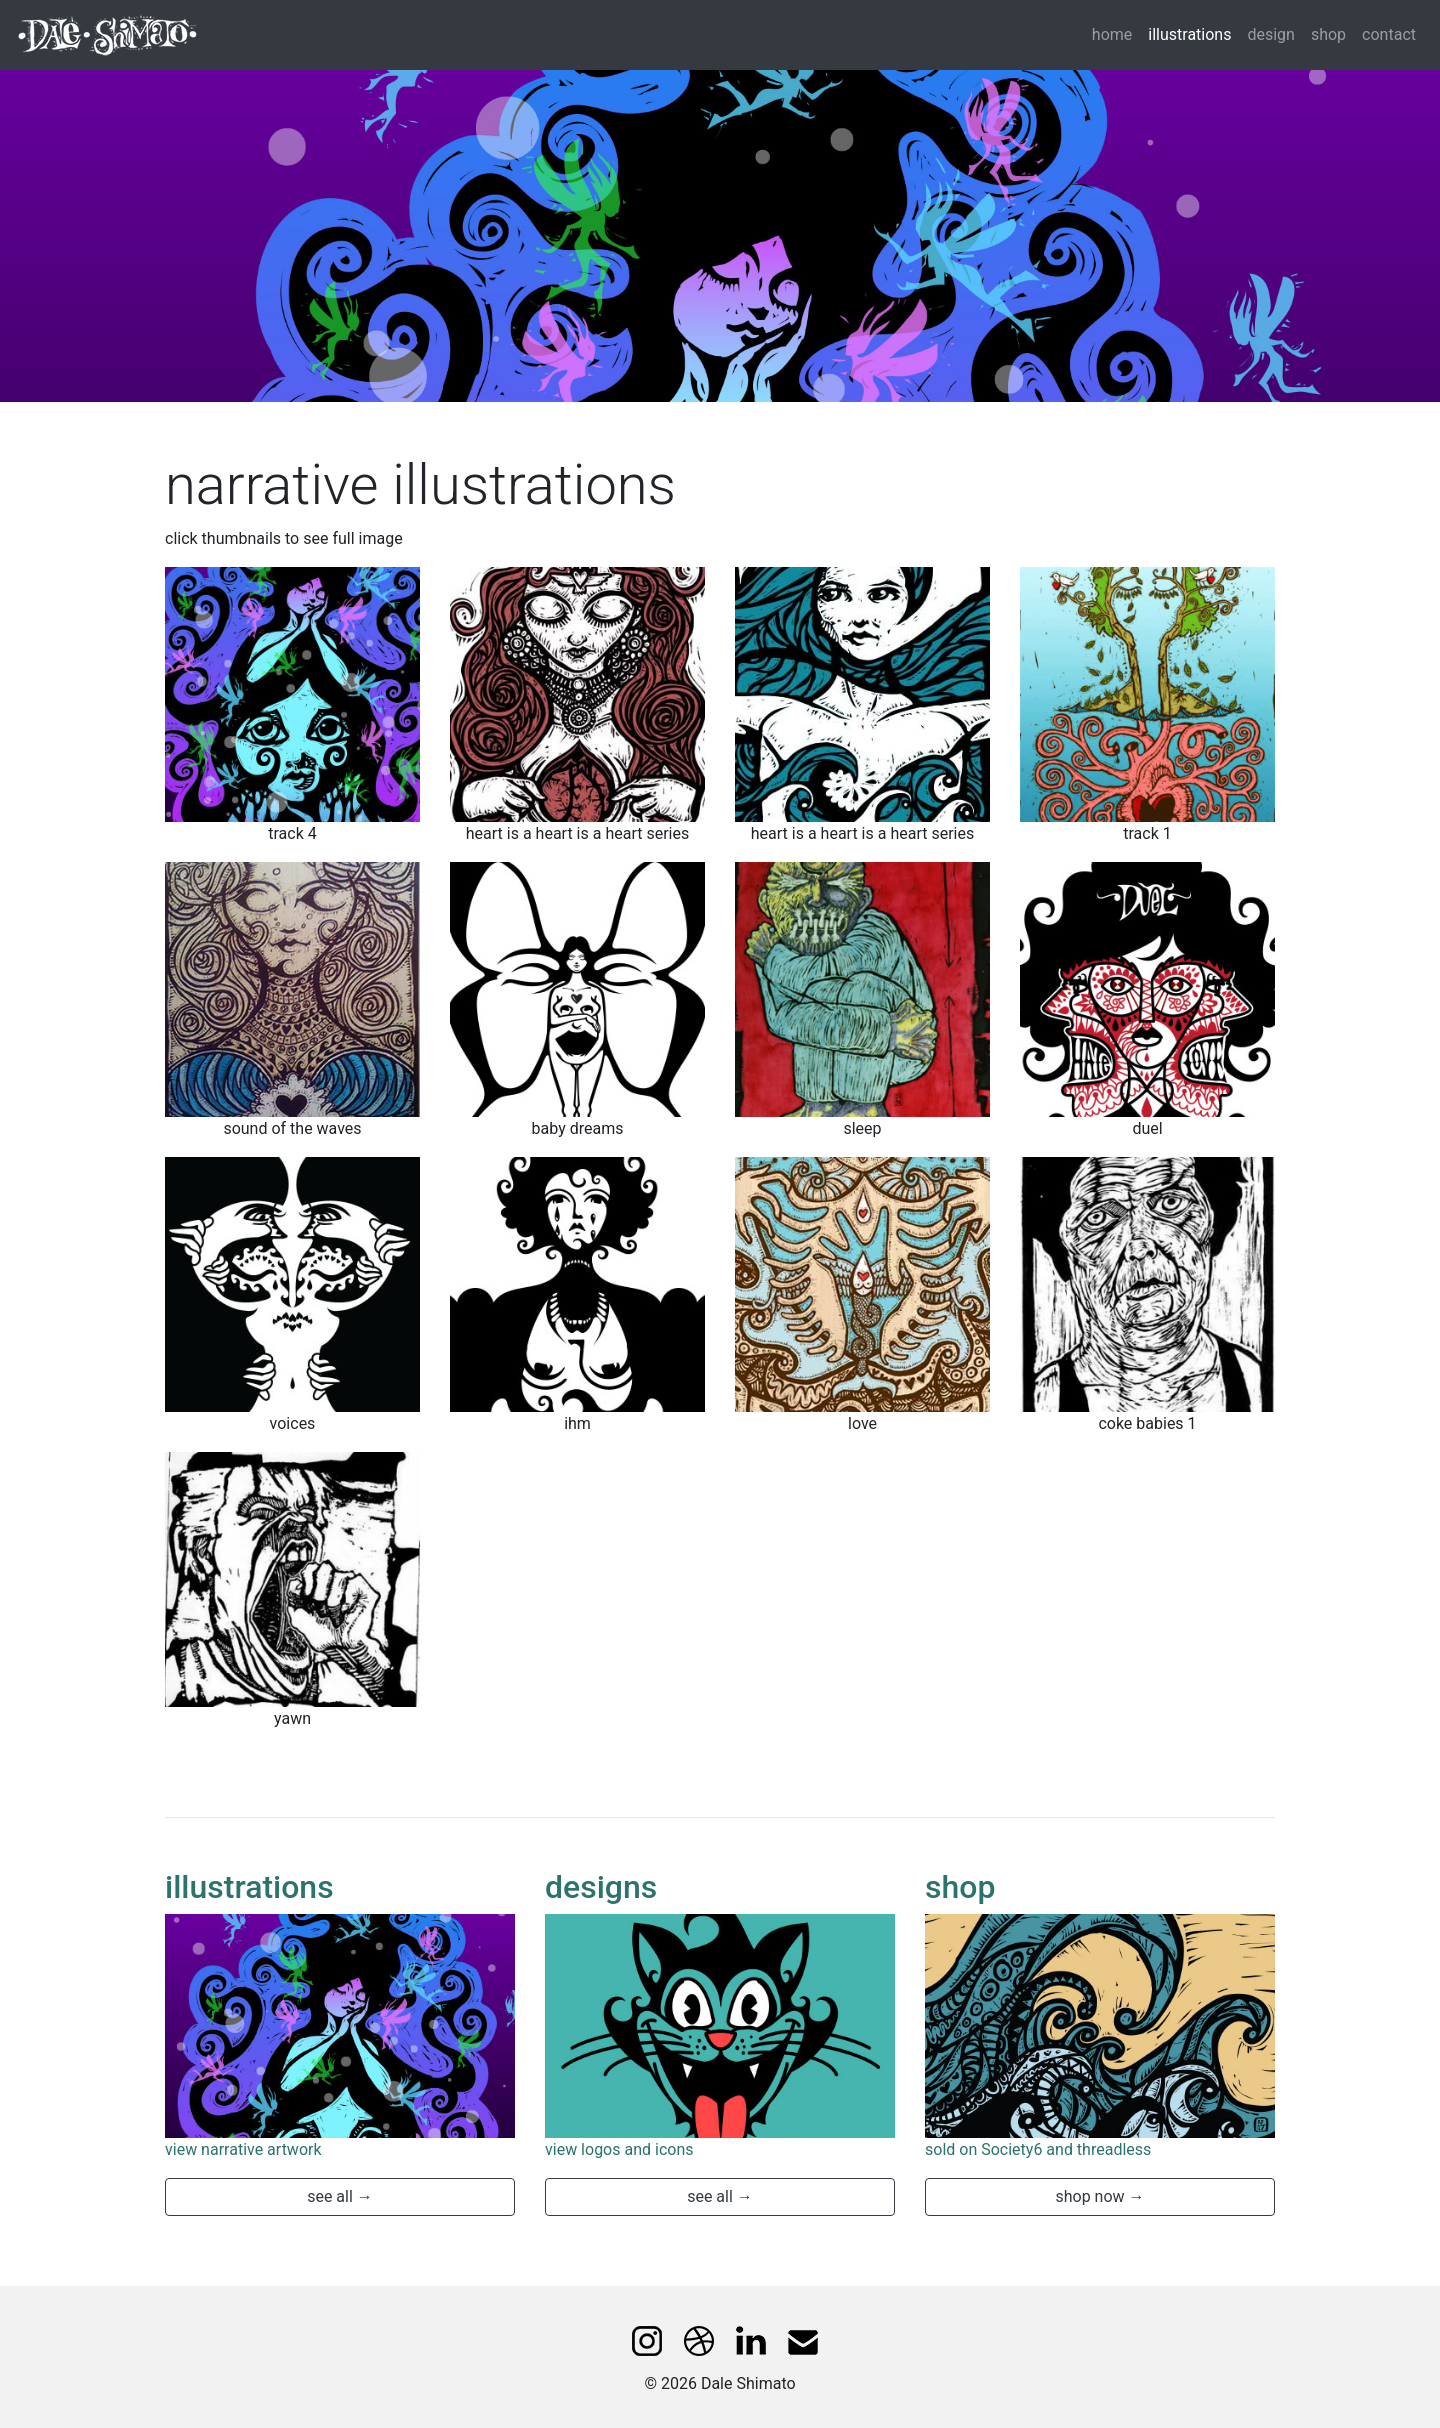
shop (1328, 34)
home (1112, 34)
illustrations (1193, 33)
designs (601, 1887)
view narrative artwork (243, 2149)
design (1270, 34)
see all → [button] (340, 2196)
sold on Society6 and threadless (1038, 2149)
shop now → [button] (1099, 2196)
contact (1389, 34)
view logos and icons (619, 2149)
